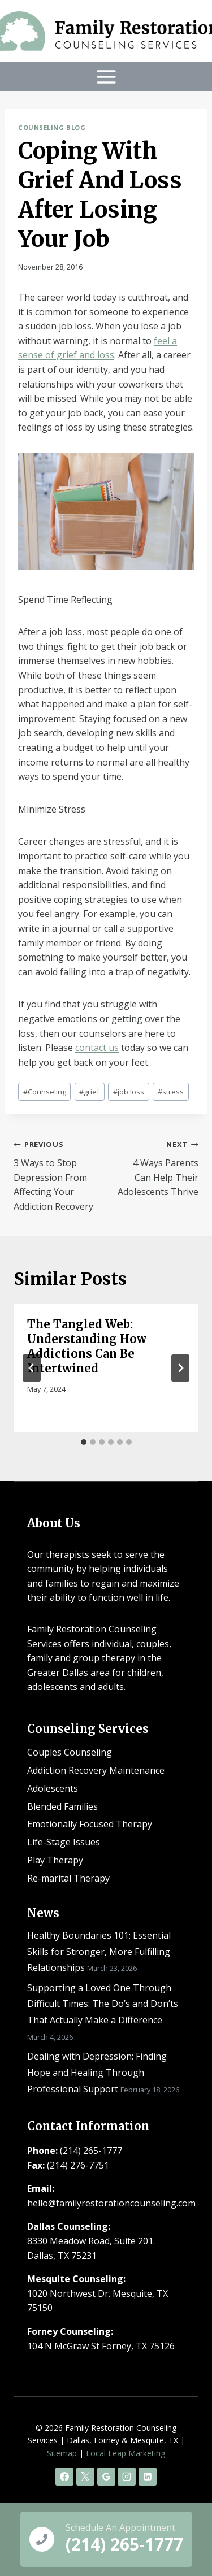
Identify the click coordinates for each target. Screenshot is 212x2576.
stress (171, 1092)
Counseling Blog (51, 127)
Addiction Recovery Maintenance (96, 1770)
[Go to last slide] (32, 1368)
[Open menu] (106, 76)
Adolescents (52, 1788)
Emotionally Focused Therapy (89, 1824)
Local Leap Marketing (125, 2453)
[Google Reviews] (106, 2477)
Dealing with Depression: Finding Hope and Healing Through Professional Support (97, 2072)
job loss (128, 1092)
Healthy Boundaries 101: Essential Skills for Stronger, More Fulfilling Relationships (99, 1951)
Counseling (44, 1092)
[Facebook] (64, 2477)
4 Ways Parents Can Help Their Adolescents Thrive (157, 1167)
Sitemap (62, 2453)
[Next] (180, 1368)
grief (89, 1092)
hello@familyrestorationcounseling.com (111, 2203)
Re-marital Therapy (68, 1878)
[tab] (83, 1442)
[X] (85, 2477)
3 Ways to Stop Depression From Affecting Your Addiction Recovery (55, 1174)
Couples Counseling (69, 1752)
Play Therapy (55, 1860)
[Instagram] (127, 2477)
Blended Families (62, 1806)
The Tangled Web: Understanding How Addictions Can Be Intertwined (86, 1346)
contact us (97, 1047)
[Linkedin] (148, 2477)
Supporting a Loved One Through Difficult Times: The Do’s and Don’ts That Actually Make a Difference (102, 2004)
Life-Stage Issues (63, 1842)
